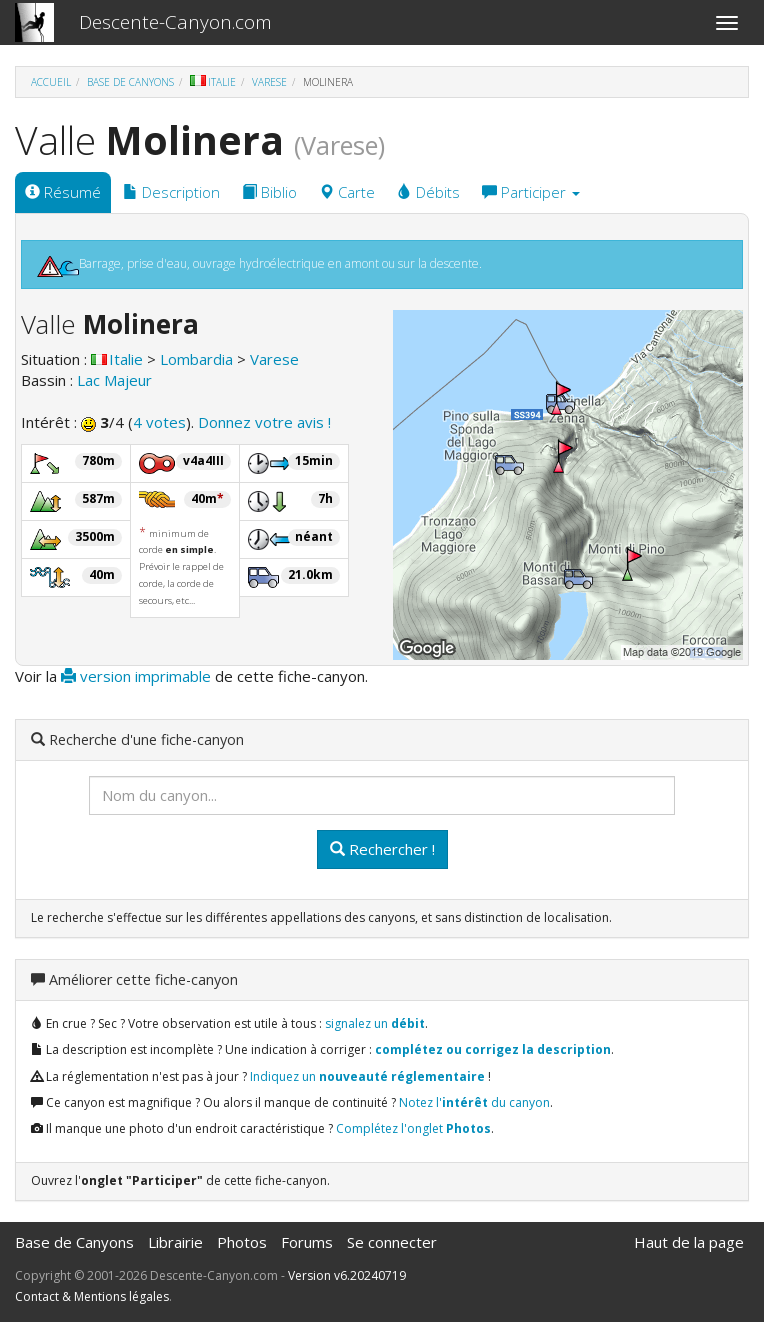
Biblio (269, 192)
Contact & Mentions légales (92, 1296)
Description (171, 192)
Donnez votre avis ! (264, 422)
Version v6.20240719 (347, 1275)
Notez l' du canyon (474, 1102)
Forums (307, 1242)
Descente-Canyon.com (175, 22)
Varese (269, 82)
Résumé (63, 192)
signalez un (375, 1023)
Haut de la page (689, 1242)
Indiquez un (367, 1076)
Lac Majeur (114, 380)
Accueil (51, 82)
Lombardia (196, 359)
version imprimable (136, 676)
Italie (213, 82)
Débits (428, 192)
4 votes (159, 422)
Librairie (175, 1242)
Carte (347, 192)
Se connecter (392, 1242)
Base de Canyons (130, 82)
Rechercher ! (382, 849)
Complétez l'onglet (413, 1128)
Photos (242, 1242)
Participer (531, 192)
